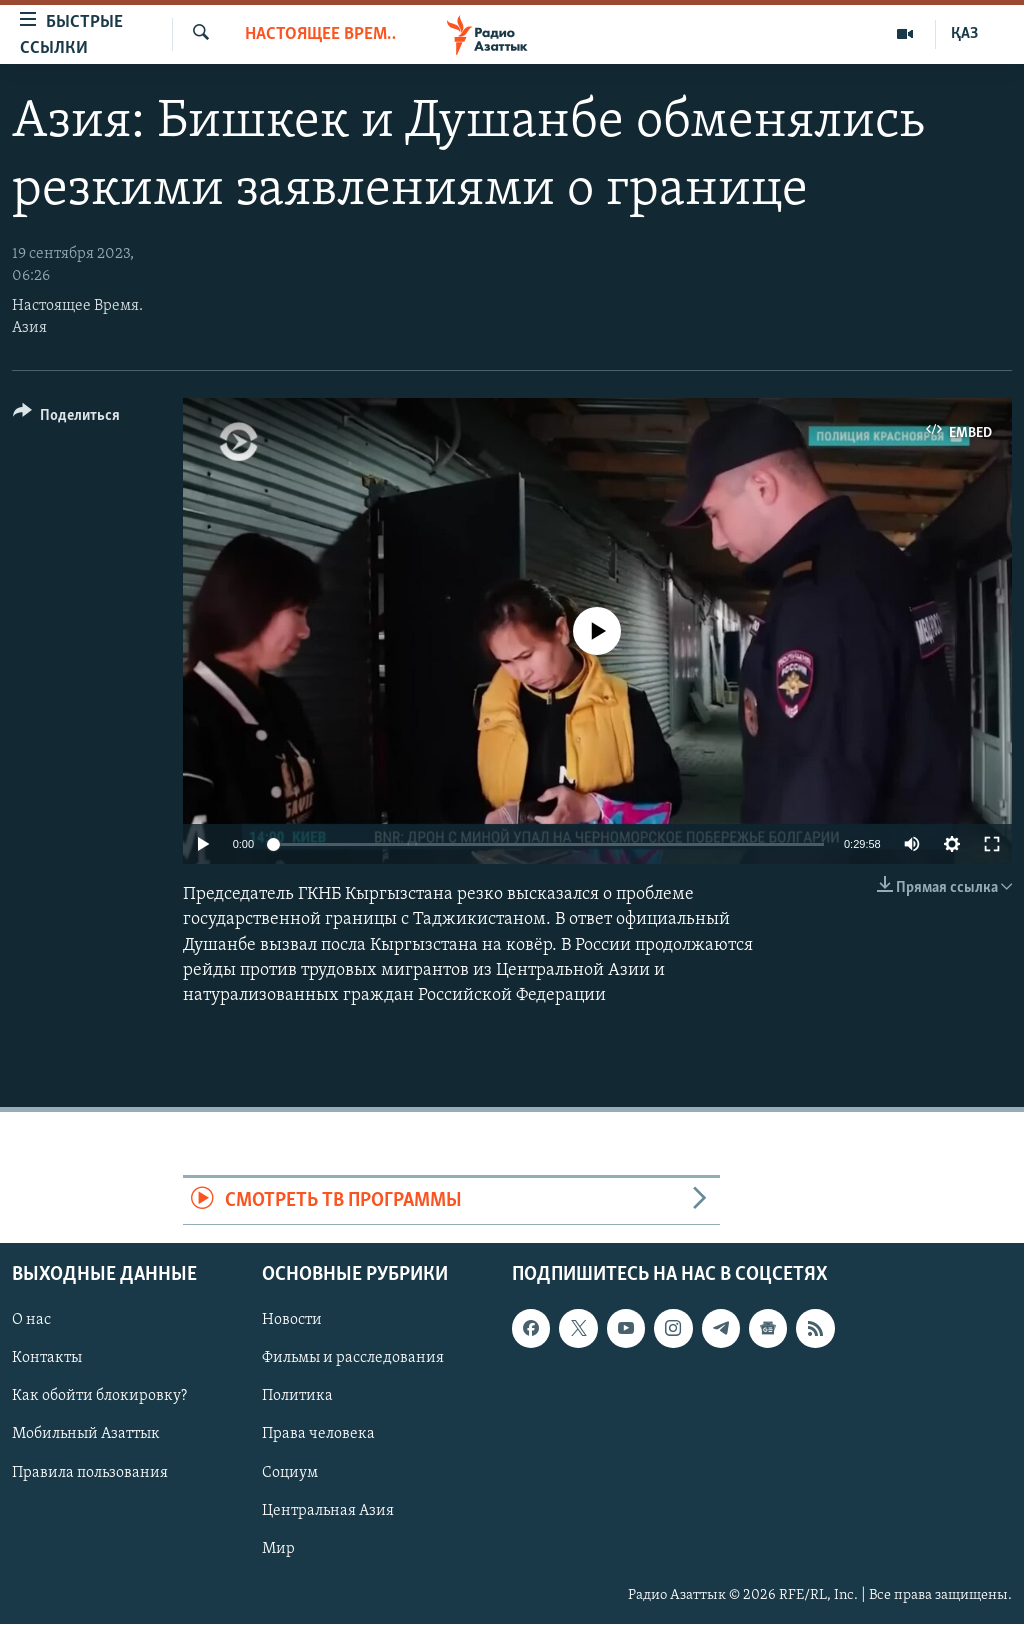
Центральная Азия (328, 1511)
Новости (292, 1321)
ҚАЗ (964, 34)
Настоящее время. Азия (320, 34)
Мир (278, 1549)
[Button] (66, 418)
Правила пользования (90, 1473)
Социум (290, 1473)
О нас (31, 1321)
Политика (297, 1397)
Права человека (318, 1435)
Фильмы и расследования (353, 1359)
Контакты (47, 1359)
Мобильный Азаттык (86, 1435)
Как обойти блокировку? (99, 1397)
